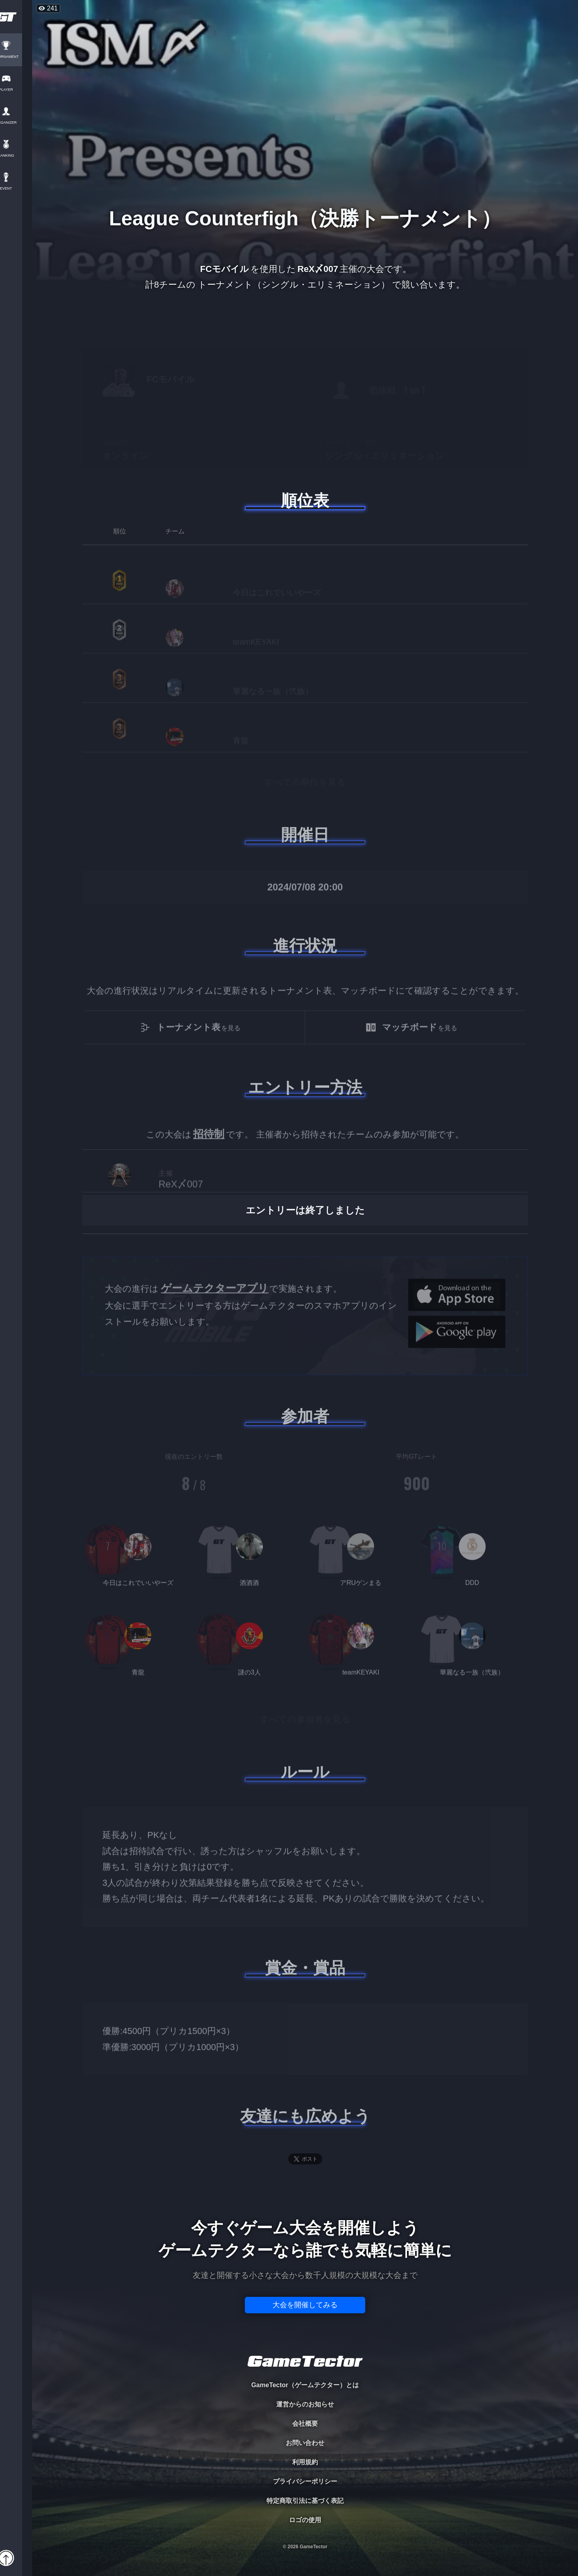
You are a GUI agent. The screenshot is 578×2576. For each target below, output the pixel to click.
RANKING (16, 155)
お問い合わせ (305, 2442)
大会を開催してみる (305, 2305)
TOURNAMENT (15, 57)
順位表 (305, 500)
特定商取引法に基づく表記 (305, 2500)
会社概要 (305, 2423)
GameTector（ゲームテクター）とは (305, 2385)
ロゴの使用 (305, 2520)
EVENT (16, 188)
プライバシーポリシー (305, 2481)
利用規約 (305, 2462)
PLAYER (16, 90)
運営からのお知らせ (305, 2404)
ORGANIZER (16, 123)
